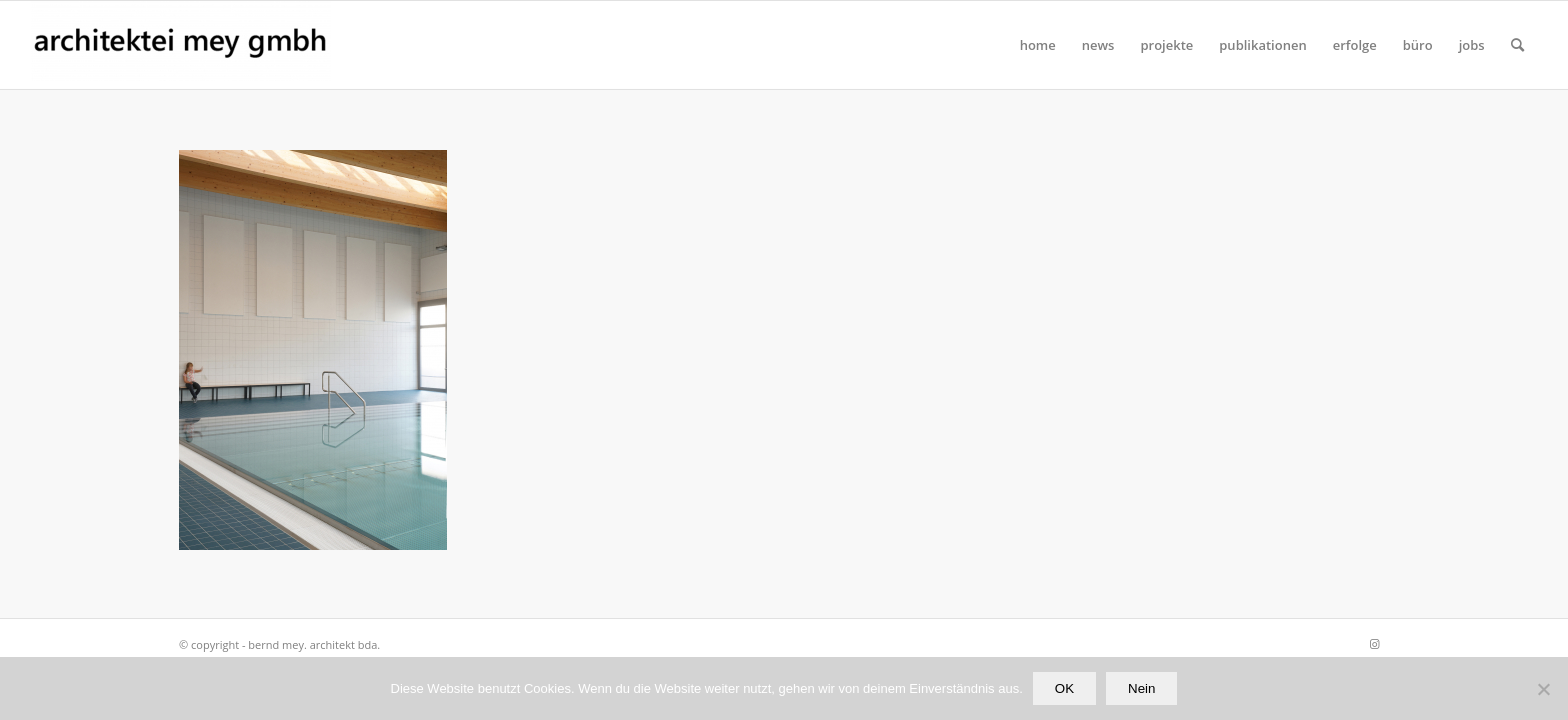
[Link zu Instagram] (1374, 644)
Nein (1141, 688)
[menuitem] (1038, 45)
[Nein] (1543, 689)
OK (1064, 688)
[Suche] (1517, 45)
